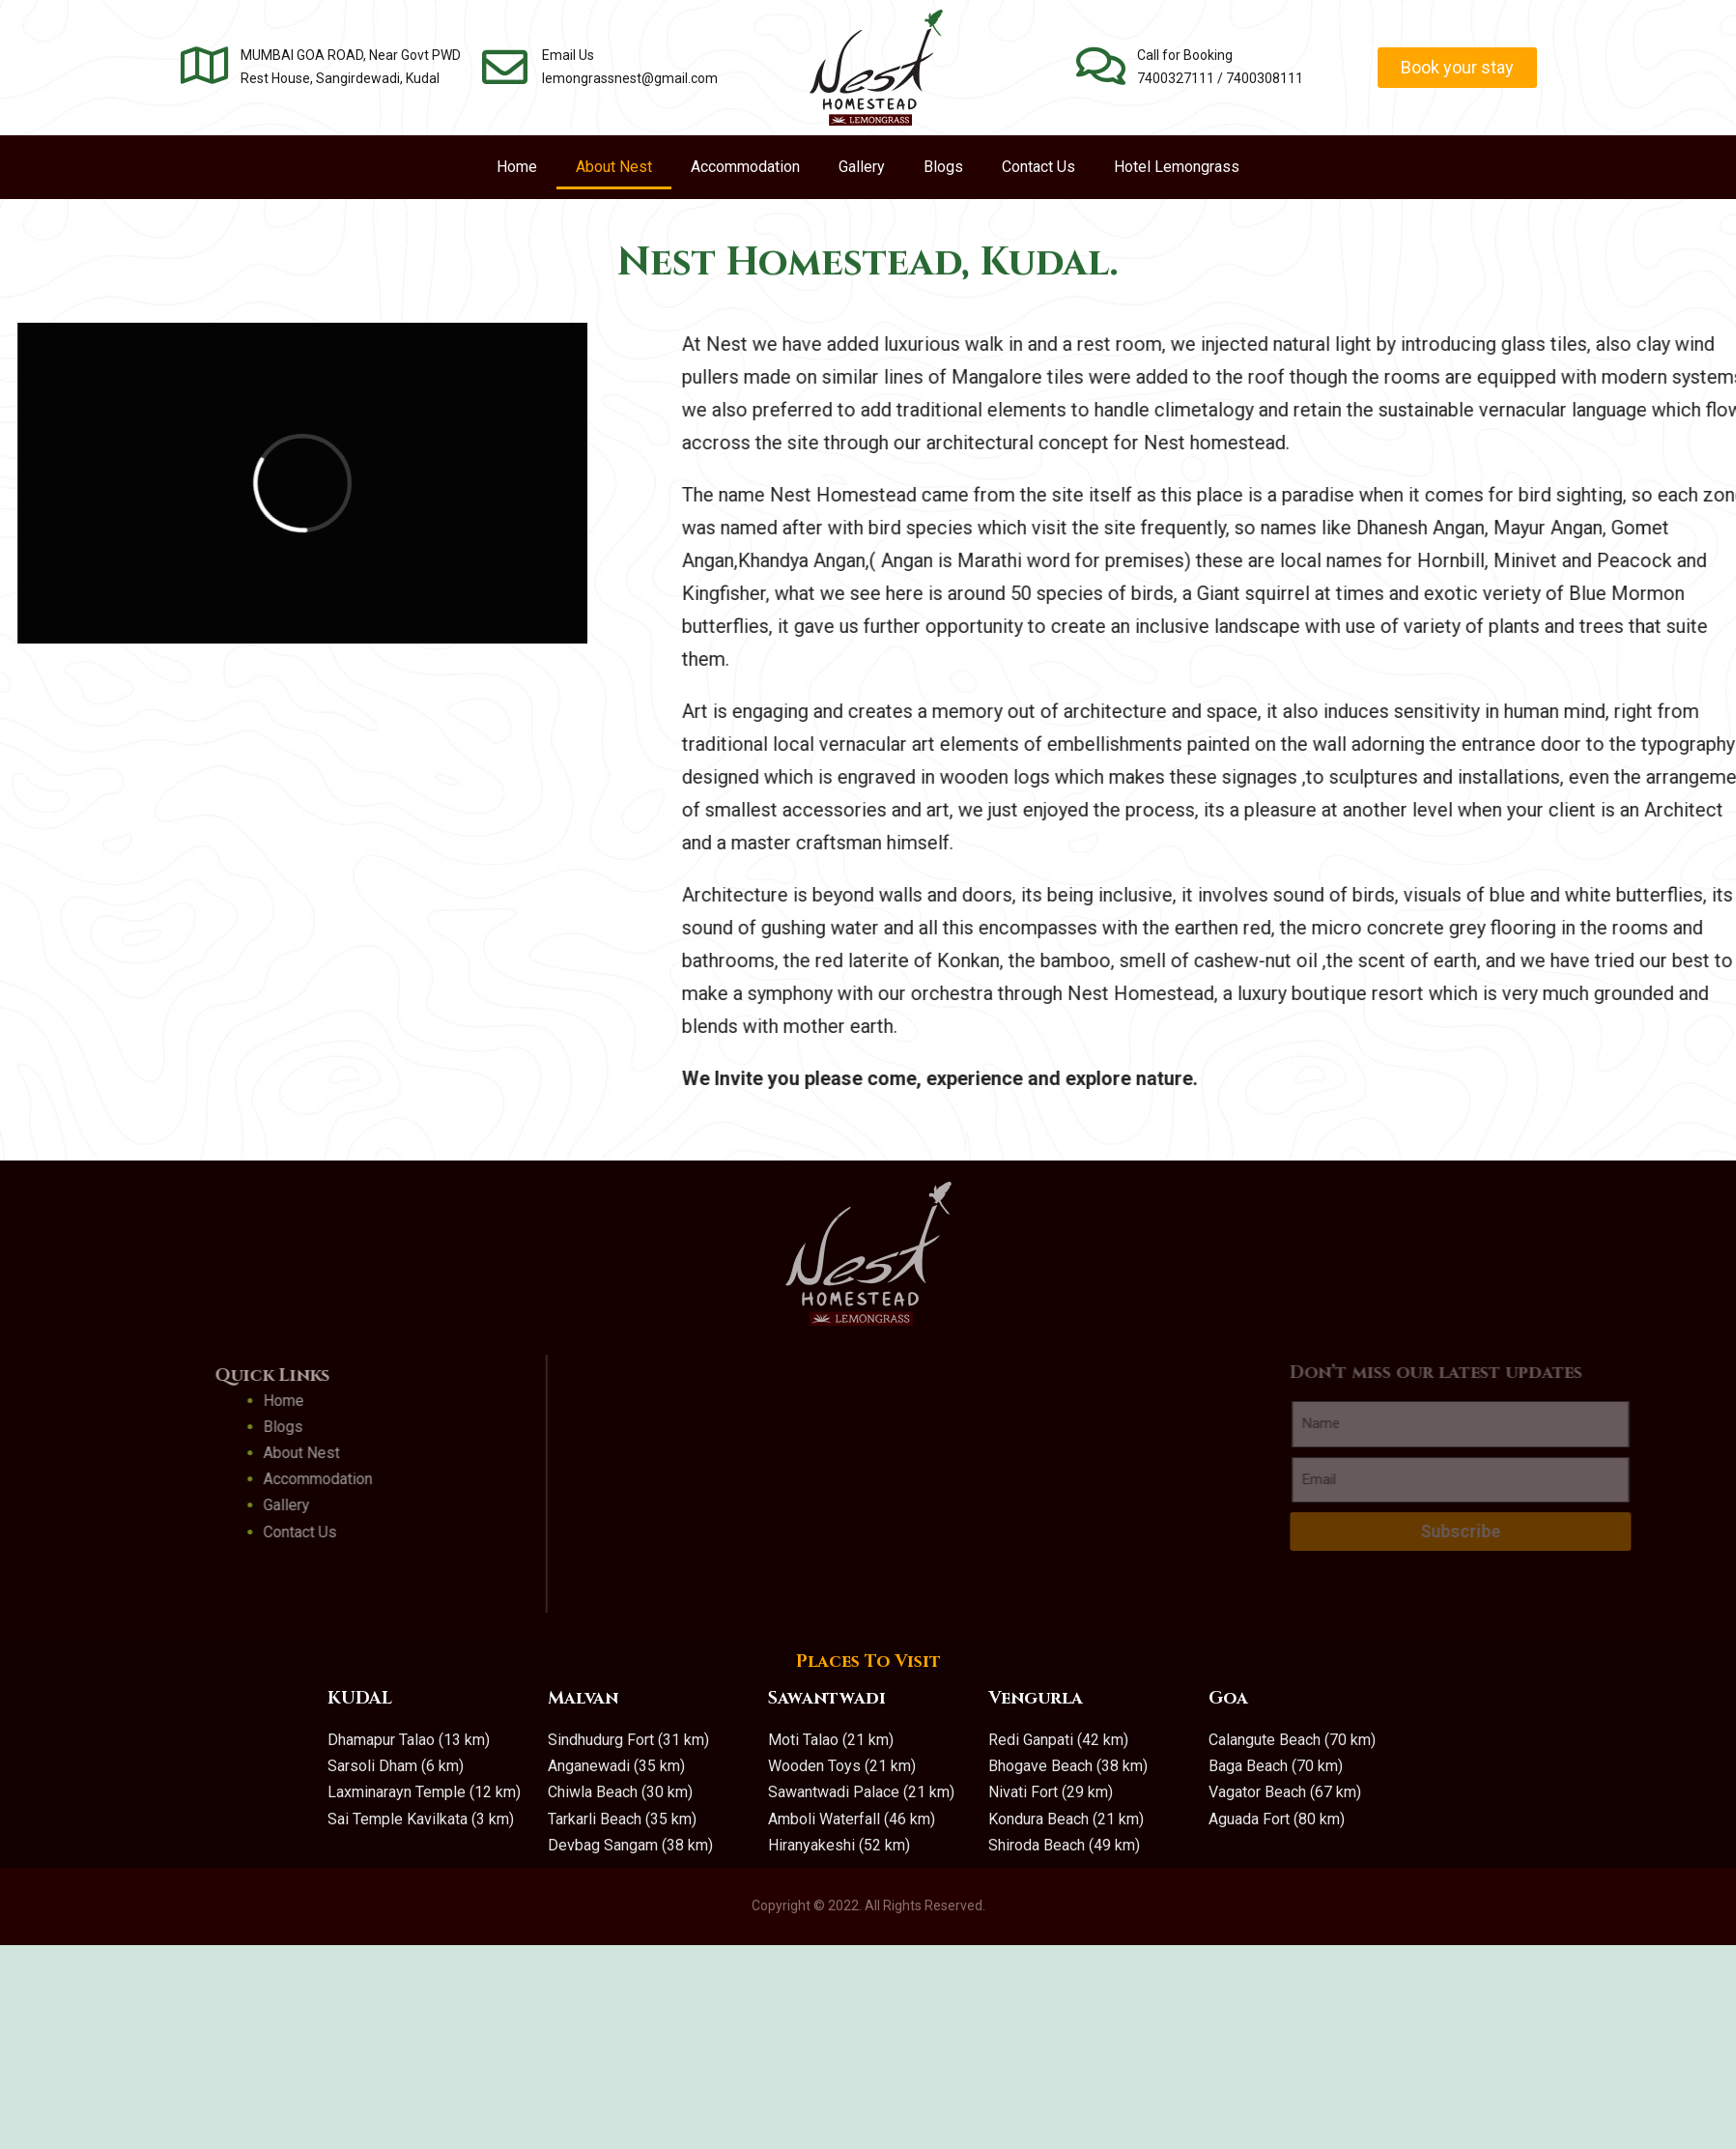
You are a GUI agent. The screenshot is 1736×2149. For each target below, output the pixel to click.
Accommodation (745, 167)
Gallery (862, 167)
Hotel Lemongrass (1176, 167)
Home (517, 167)
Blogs (943, 167)
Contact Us (1038, 167)
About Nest (614, 167)
